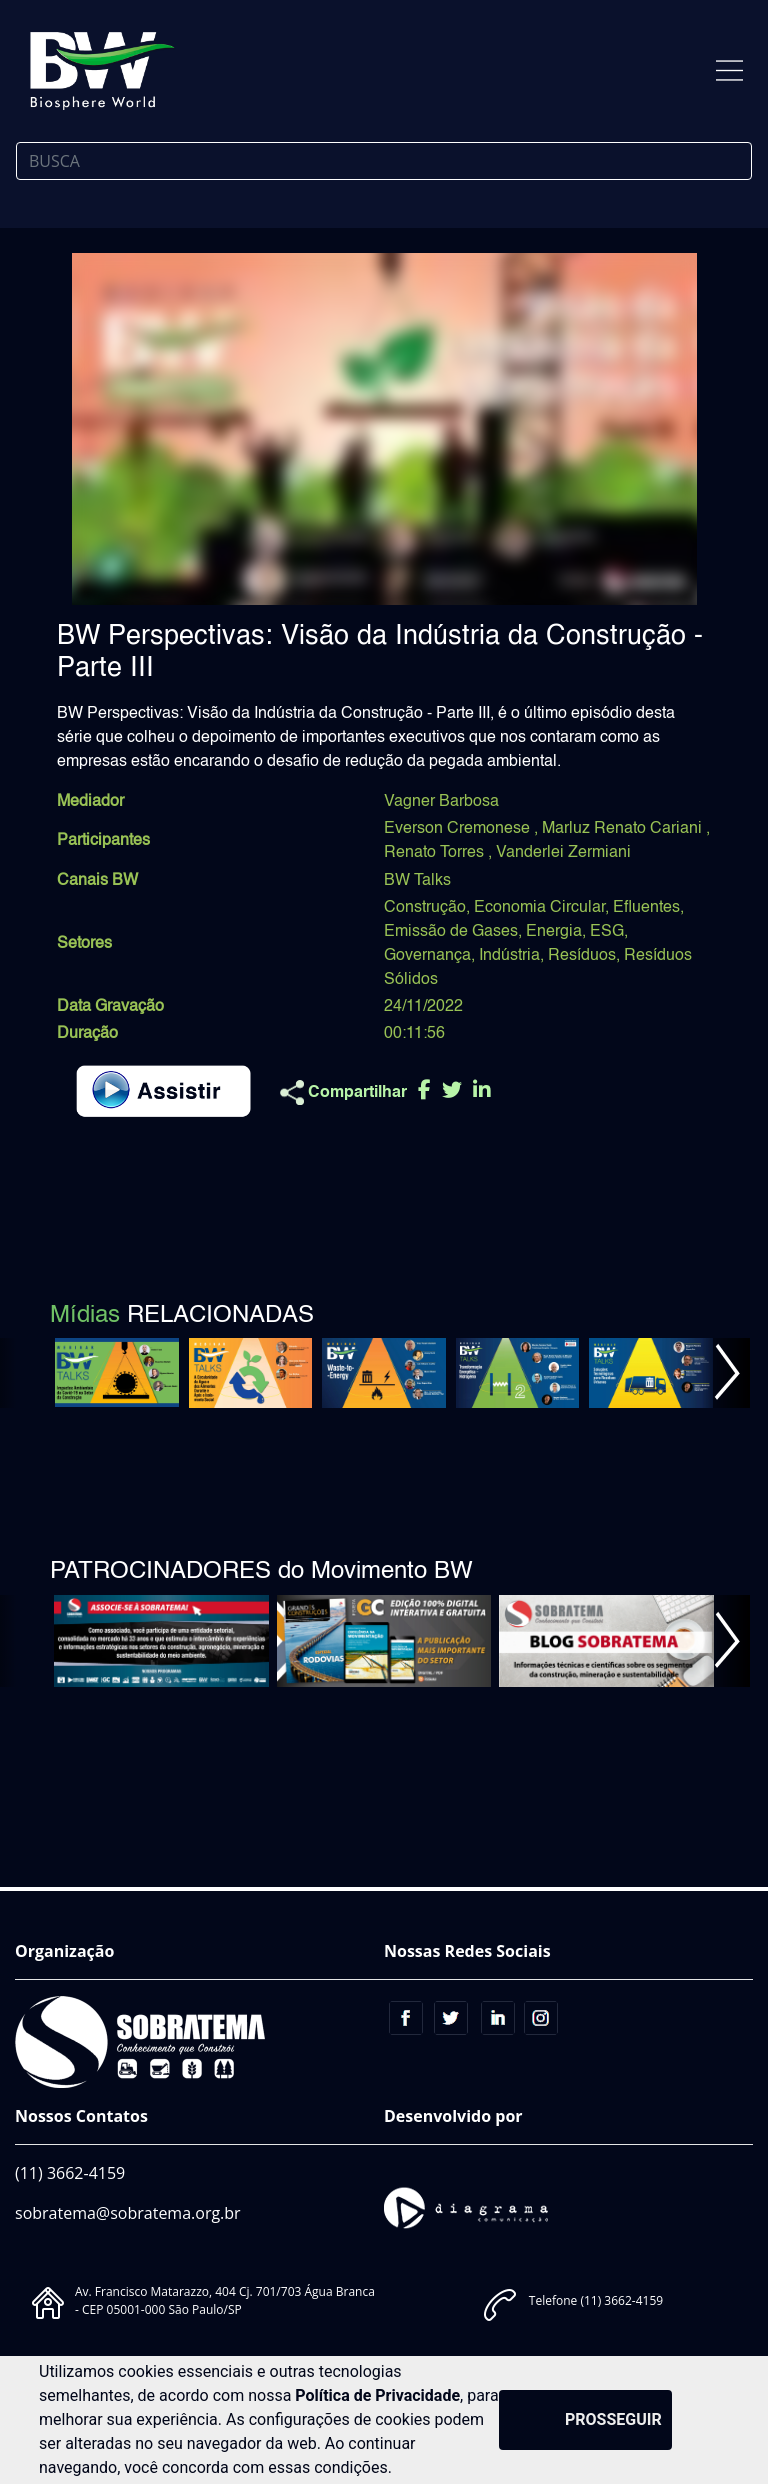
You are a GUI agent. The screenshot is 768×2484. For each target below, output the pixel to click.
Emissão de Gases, (453, 932)
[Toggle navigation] (729, 70)
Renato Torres (436, 853)
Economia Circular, (541, 908)
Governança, (429, 956)
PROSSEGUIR (613, 2419)
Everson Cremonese (459, 829)
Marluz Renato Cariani (624, 829)
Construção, (427, 908)
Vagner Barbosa (441, 802)
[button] (726, 1373)
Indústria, (511, 956)
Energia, (556, 932)
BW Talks (417, 881)
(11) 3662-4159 (70, 2173)
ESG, (609, 932)
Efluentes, (648, 908)
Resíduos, (584, 956)
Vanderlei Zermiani (563, 853)
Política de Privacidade (377, 2395)
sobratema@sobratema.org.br (128, 2213)
